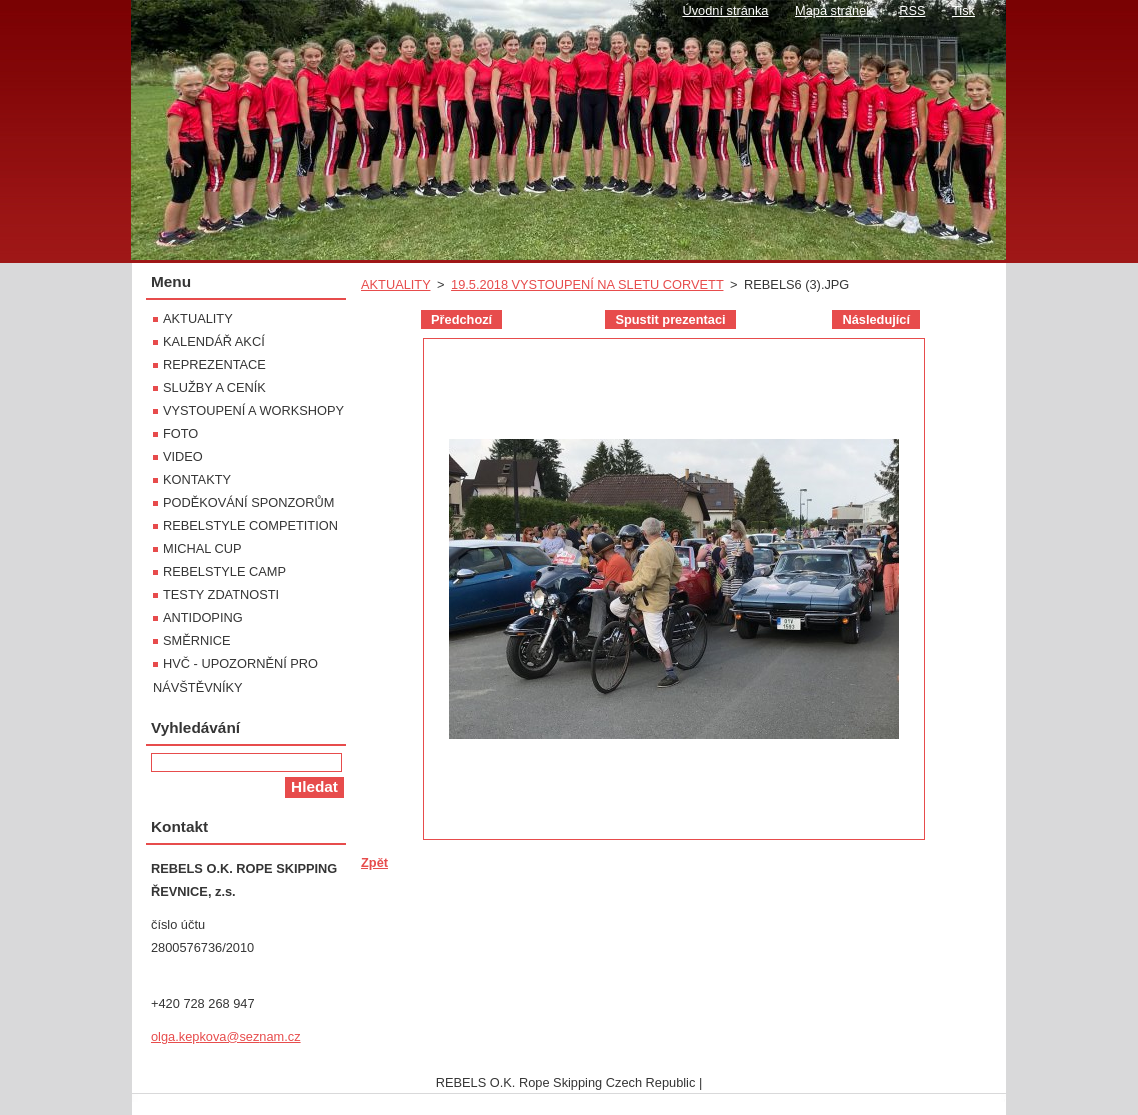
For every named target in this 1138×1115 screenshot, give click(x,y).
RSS (912, 10)
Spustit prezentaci (670, 319)
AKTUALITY (395, 284)
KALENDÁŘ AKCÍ (214, 341)
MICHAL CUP (202, 548)
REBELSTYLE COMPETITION (250, 525)
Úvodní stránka (725, 10)
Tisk (963, 10)
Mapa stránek (834, 10)
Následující (876, 319)
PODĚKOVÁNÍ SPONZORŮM (248, 502)
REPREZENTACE (214, 364)
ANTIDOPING (203, 617)
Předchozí (461, 319)
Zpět (374, 862)
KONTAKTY (197, 479)
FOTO (180, 433)
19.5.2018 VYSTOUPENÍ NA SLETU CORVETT (587, 284)
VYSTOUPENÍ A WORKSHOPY (253, 410)
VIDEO (183, 456)
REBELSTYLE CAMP (224, 571)
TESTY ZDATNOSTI (221, 594)
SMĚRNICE (197, 640)
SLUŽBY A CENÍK (214, 387)
